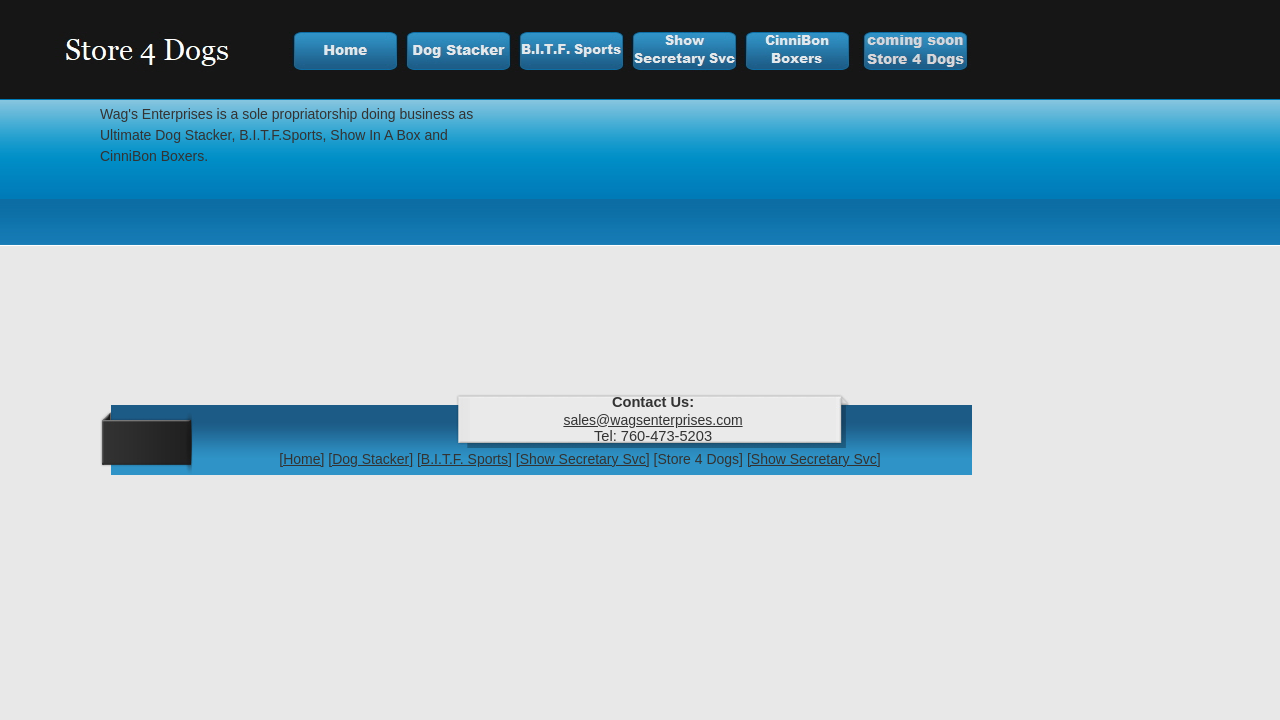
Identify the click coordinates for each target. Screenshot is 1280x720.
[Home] (301, 459)
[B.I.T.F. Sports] (464, 459)
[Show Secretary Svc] (583, 459)
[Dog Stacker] (370, 459)
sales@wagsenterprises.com (652, 420)
